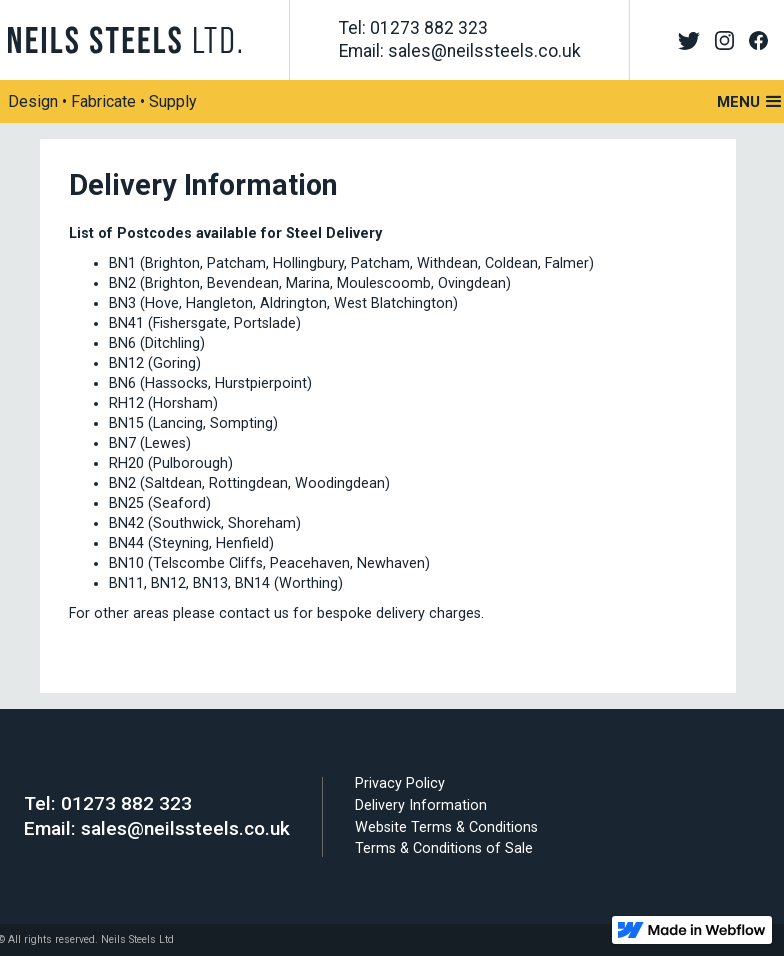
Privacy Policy (400, 783)
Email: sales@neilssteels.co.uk (460, 51)
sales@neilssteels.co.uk (185, 828)
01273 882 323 (126, 803)
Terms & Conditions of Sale (444, 848)
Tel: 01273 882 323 (413, 28)
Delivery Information (421, 805)
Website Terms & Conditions (446, 827)
